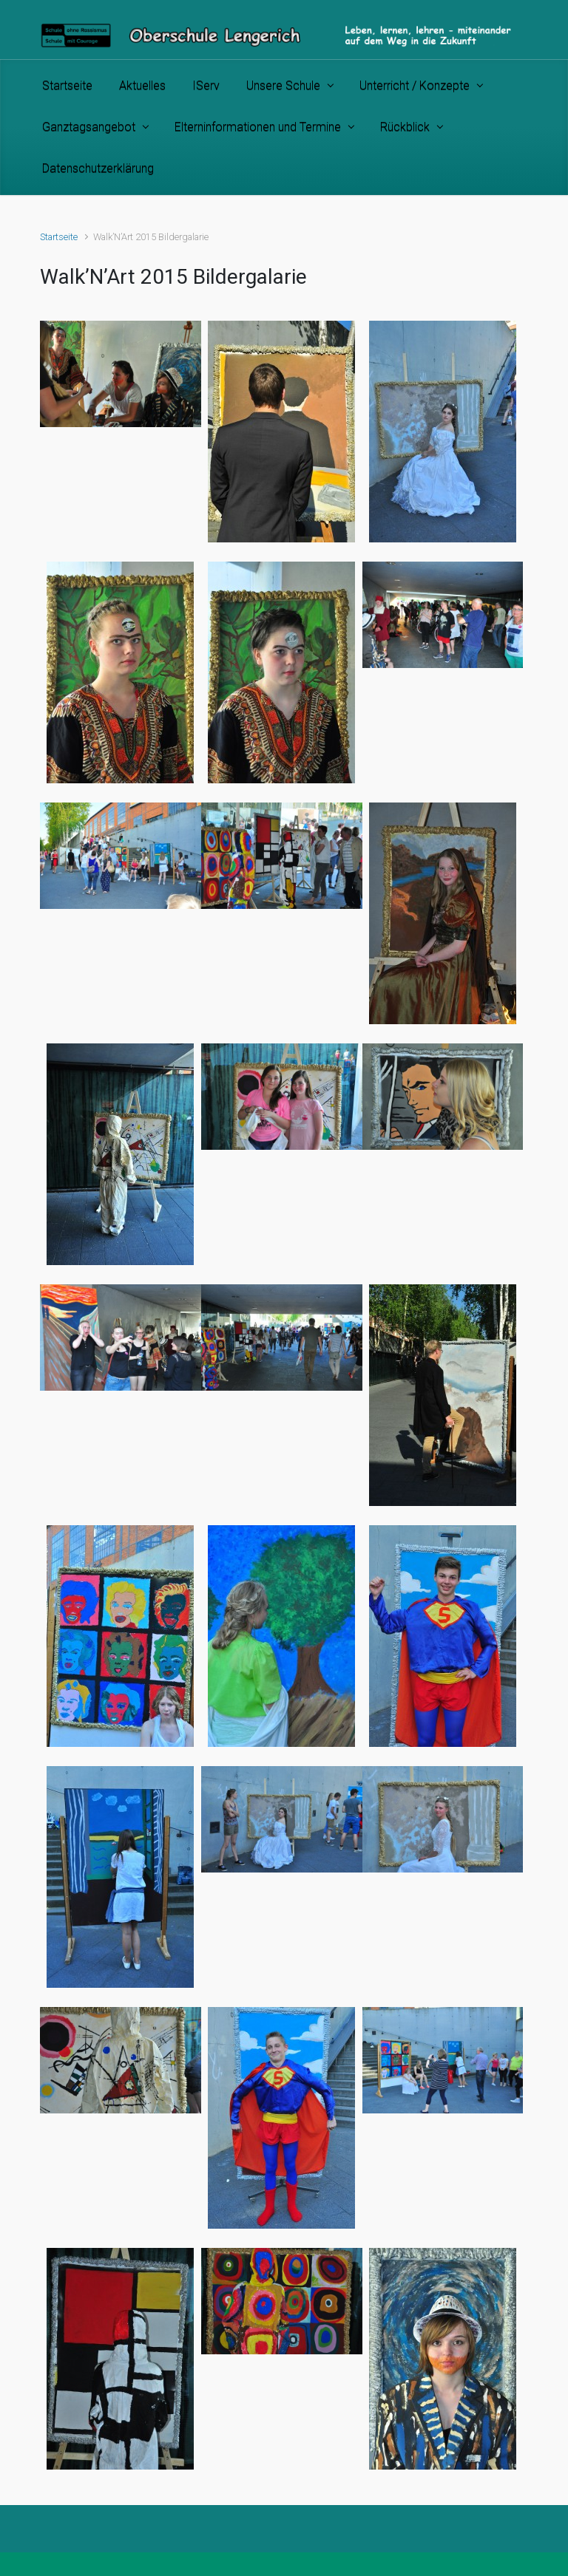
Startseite (59, 236)
